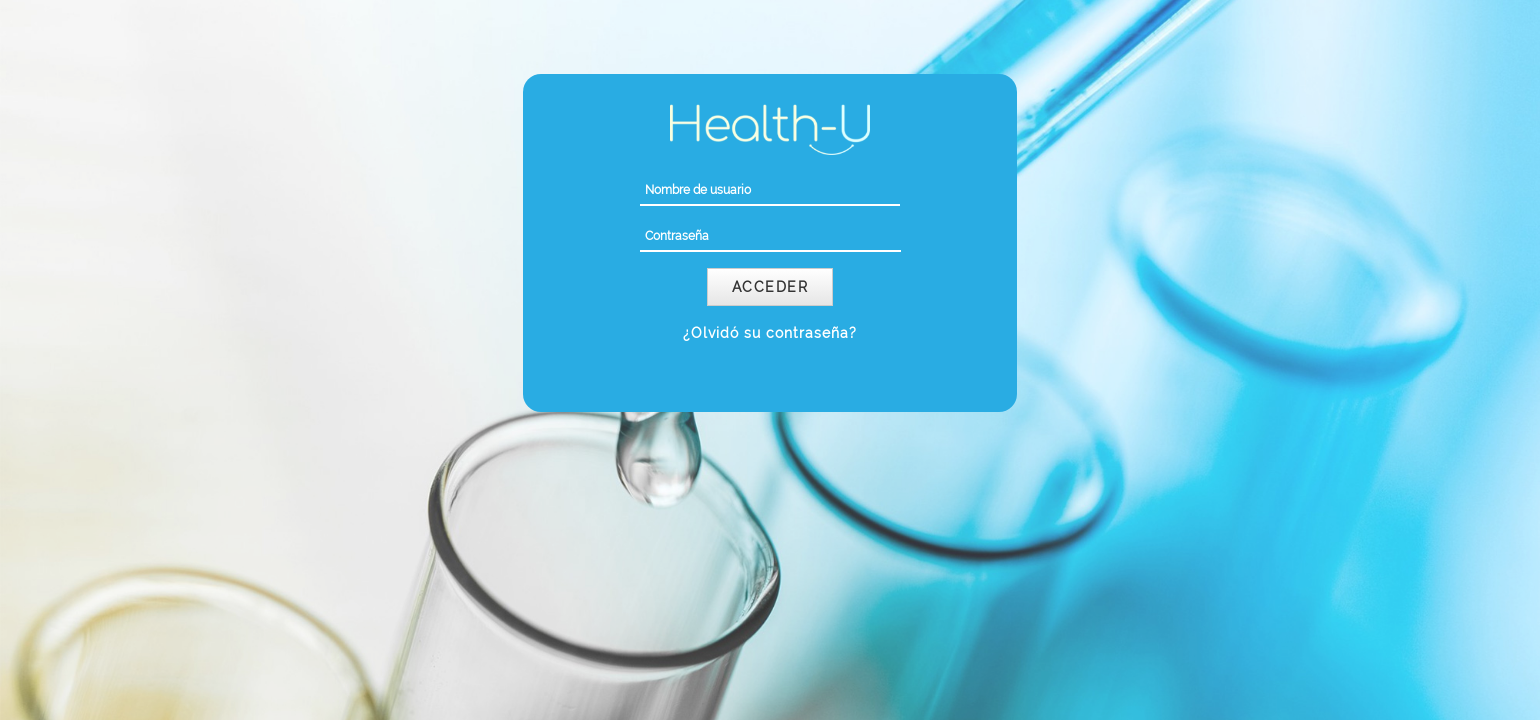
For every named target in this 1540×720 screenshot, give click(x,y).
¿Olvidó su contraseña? (770, 333)
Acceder (770, 287)
